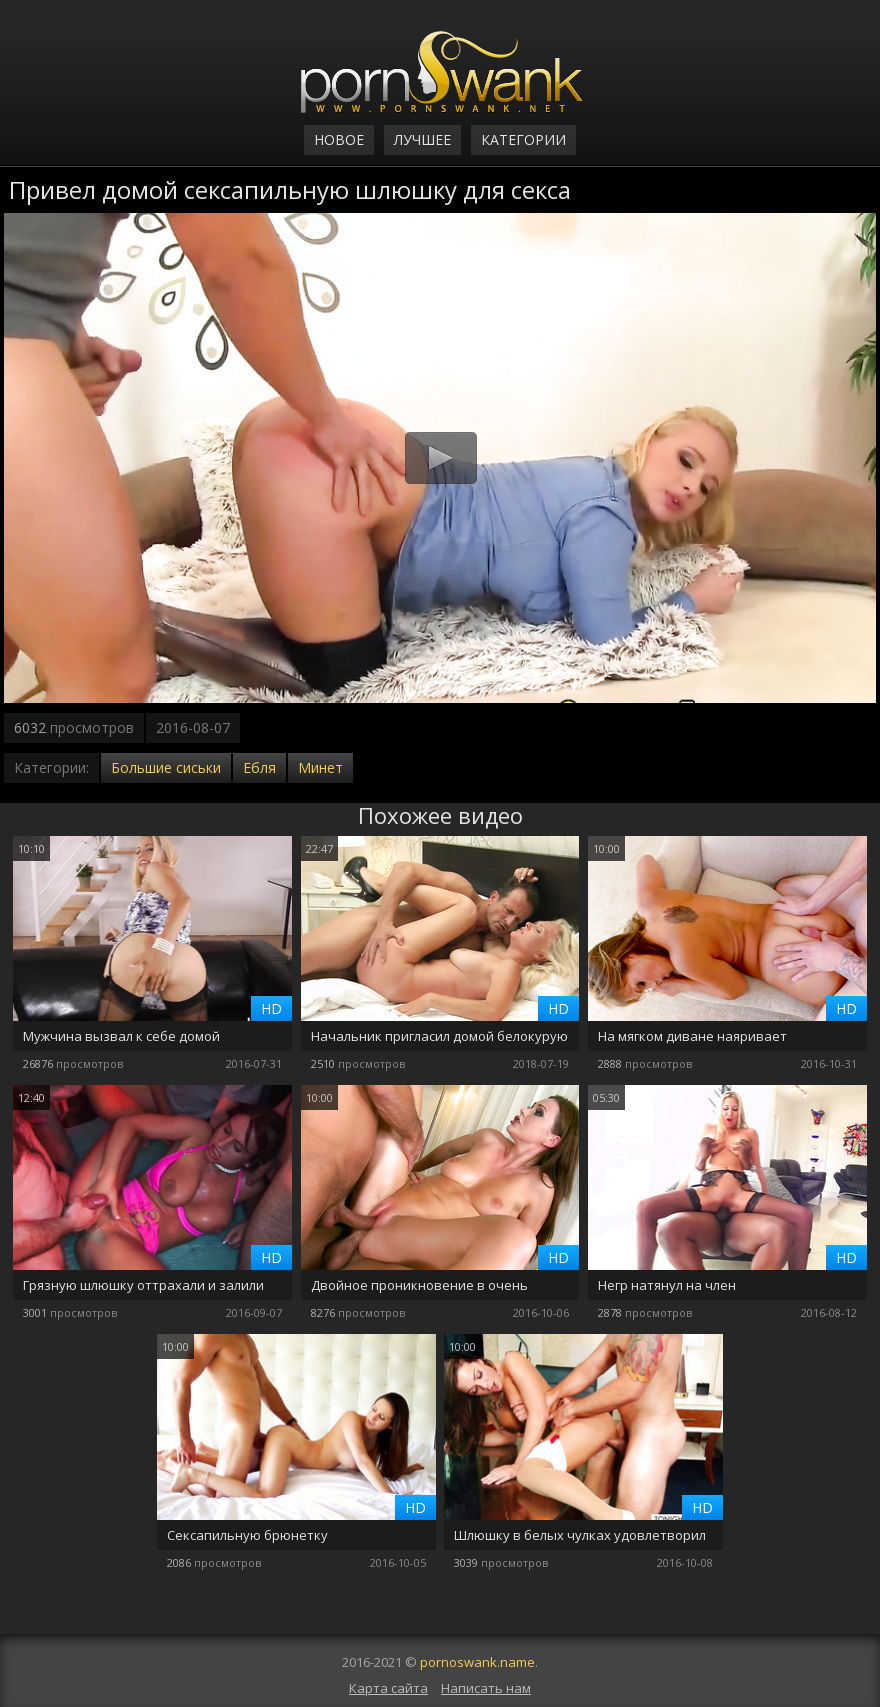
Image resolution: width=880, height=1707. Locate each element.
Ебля (259, 767)
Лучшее (422, 139)
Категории (523, 139)
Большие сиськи (166, 767)
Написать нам (486, 1688)
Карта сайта (388, 1688)
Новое (339, 139)
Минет (320, 767)
